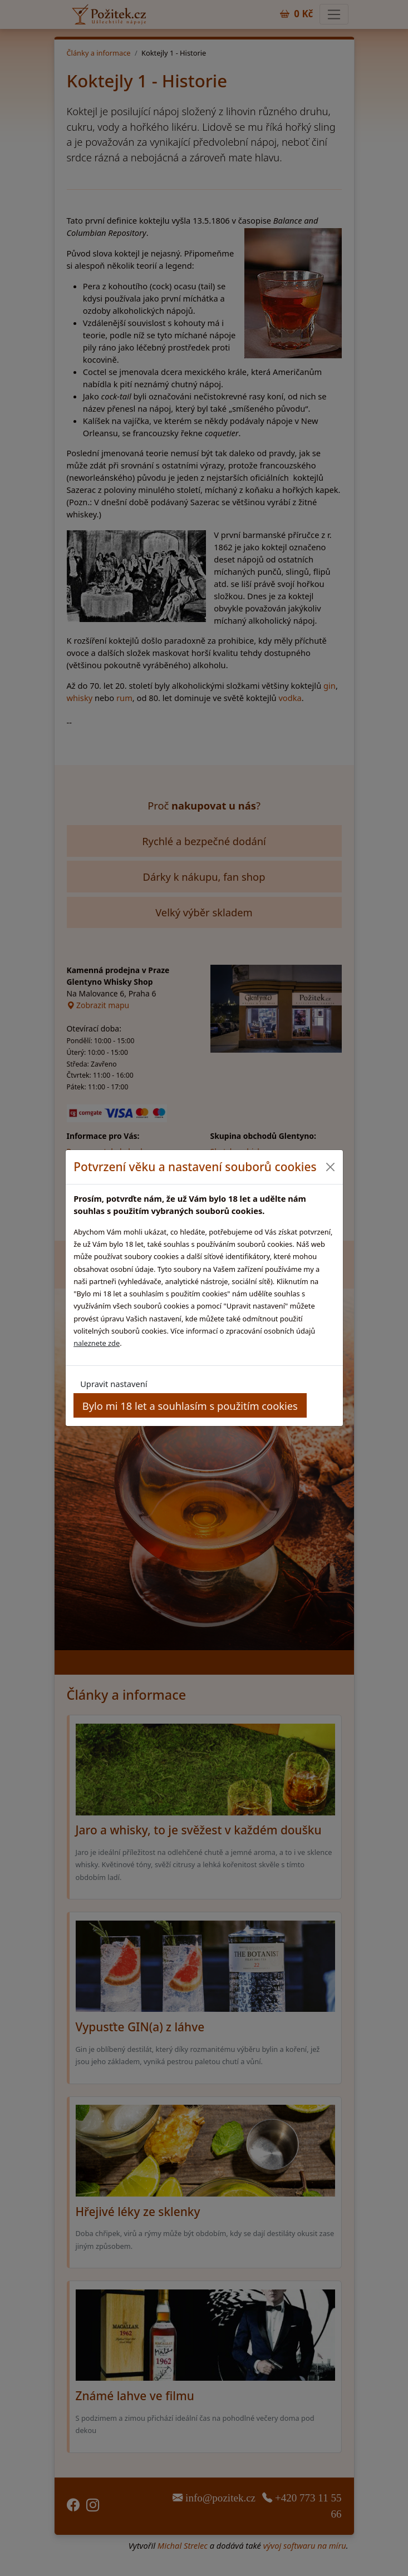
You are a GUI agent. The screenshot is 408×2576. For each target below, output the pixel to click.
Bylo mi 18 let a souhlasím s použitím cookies (190, 1406)
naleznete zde (96, 1343)
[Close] (330, 1167)
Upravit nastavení (113, 1383)
